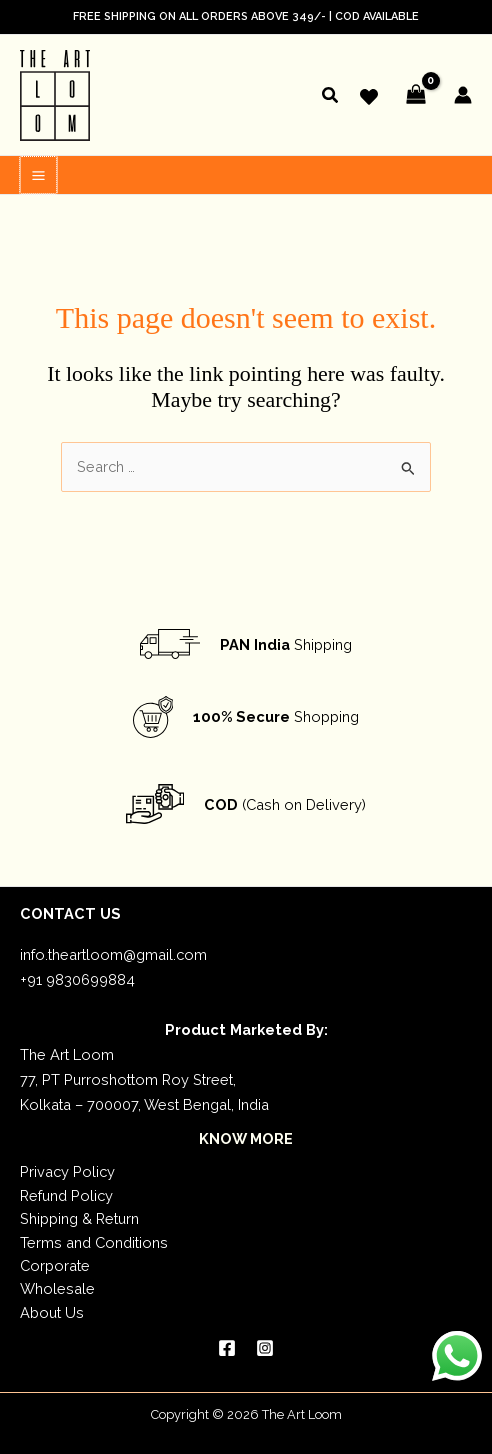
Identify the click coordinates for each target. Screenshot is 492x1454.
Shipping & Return (79, 1216)
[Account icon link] (463, 95)
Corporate (55, 1263)
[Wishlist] (369, 97)
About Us (52, 1310)
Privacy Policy (67, 1169)
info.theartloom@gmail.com (113, 952)
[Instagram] (265, 1346)
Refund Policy (66, 1193)
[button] (331, 97)
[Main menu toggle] (37, 173)
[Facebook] (227, 1346)
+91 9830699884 (77, 977)
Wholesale (57, 1286)
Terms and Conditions (94, 1240)
